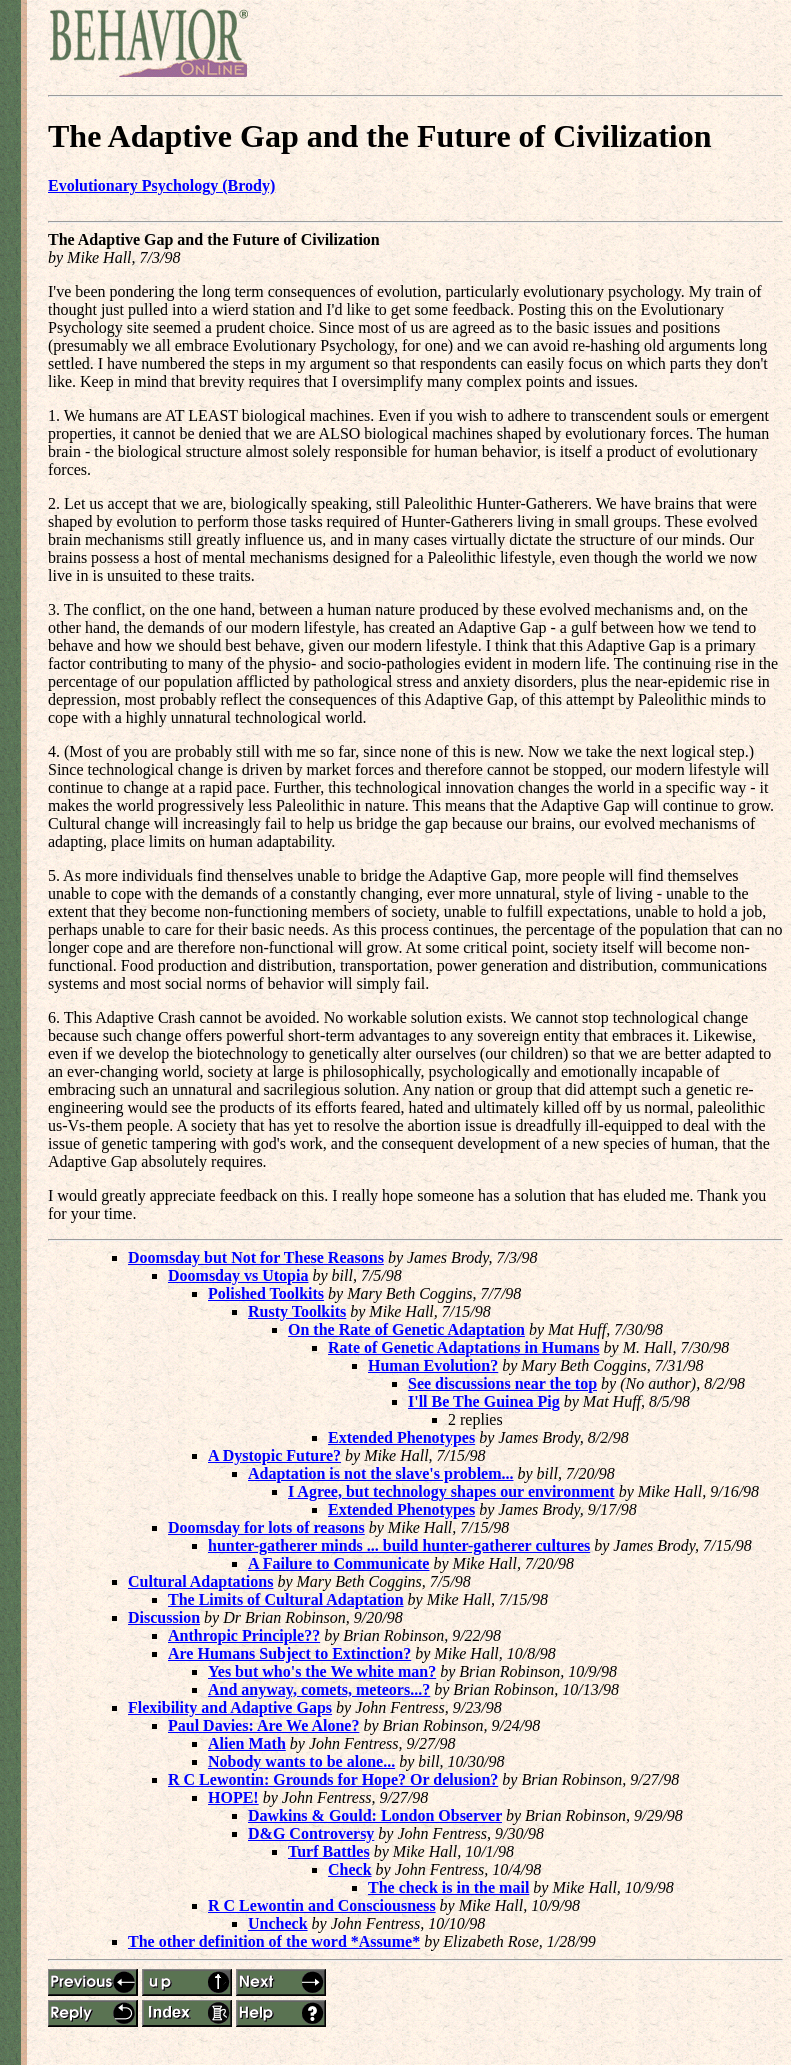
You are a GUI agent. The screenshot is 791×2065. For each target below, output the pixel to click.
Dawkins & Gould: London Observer (375, 1815)
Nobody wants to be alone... (301, 1761)
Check (350, 1869)
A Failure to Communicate (338, 1563)
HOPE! (233, 1797)
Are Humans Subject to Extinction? (289, 1653)
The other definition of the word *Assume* (274, 1941)
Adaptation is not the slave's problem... (381, 1473)
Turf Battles (329, 1851)
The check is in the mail (448, 1887)
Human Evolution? (433, 1365)
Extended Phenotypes (401, 1437)
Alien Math (247, 1743)
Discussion (164, 1617)
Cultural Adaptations (200, 1581)
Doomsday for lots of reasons (266, 1527)
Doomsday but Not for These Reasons (256, 1257)
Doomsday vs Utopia (238, 1275)
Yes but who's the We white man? (322, 1671)
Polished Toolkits (266, 1293)
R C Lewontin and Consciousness (322, 1905)
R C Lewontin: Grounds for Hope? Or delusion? (333, 1779)
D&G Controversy (311, 1833)
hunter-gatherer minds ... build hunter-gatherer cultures (399, 1545)
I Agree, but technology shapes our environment (451, 1491)
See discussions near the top (502, 1383)
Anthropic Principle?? (244, 1635)
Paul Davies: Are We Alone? (263, 1725)
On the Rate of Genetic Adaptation (406, 1329)
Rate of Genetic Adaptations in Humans (464, 1347)
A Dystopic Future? (274, 1455)
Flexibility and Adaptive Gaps (230, 1707)
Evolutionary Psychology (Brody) (161, 185)
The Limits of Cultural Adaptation (286, 1599)
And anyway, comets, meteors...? (319, 1689)
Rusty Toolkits (297, 1311)
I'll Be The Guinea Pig (484, 1401)
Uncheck (278, 1923)
